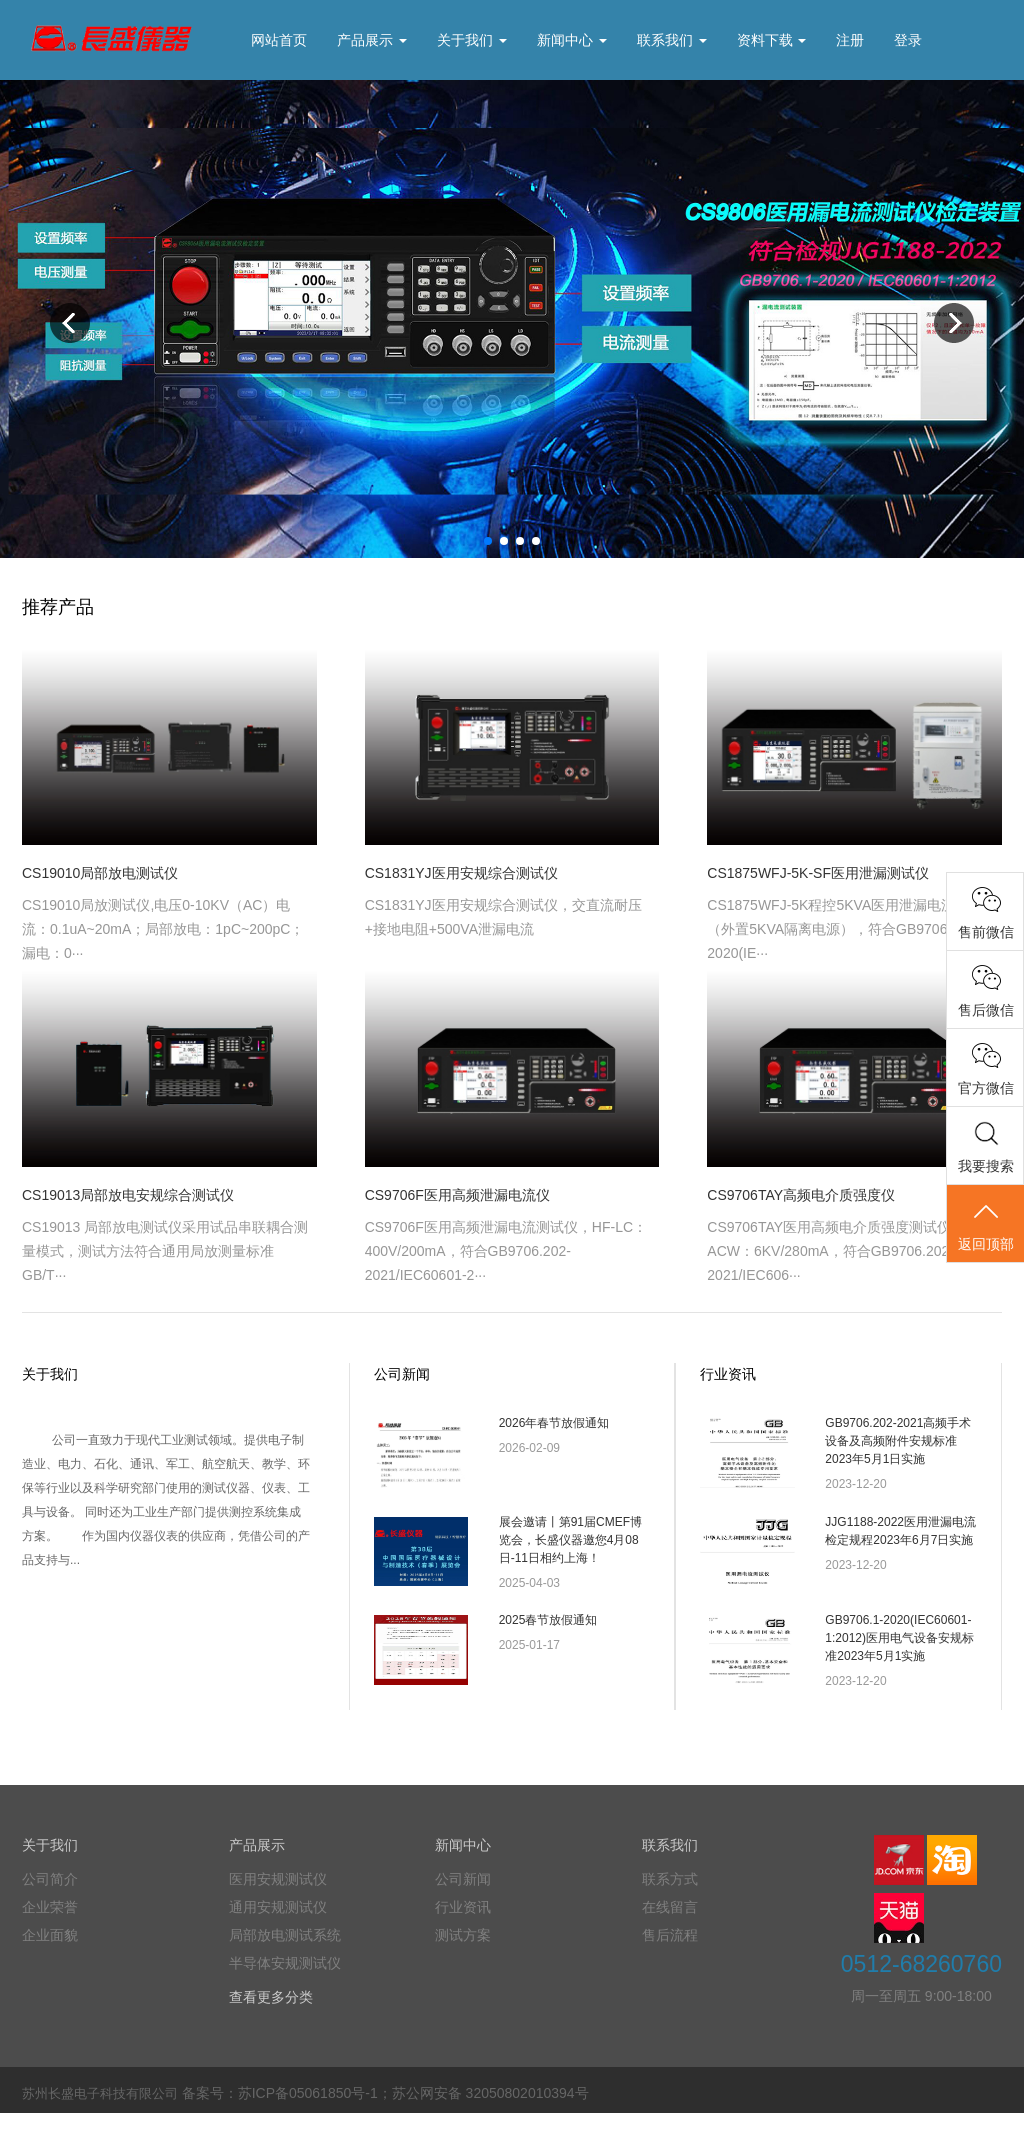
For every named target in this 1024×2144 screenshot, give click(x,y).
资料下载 (772, 40)
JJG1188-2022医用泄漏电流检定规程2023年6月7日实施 (900, 1541)
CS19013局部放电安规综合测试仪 (128, 1195)
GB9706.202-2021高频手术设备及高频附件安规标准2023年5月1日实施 (898, 1441)
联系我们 (672, 40)
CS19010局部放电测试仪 (100, 873)
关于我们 (472, 40)
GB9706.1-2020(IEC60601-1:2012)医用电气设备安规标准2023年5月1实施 (899, 1659)
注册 (850, 40)
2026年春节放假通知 (554, 1423)
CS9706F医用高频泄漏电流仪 (457, 1195)
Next (954, 323)
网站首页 (279, 40)
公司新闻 (402, 1374)
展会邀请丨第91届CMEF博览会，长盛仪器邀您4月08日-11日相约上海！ (570, 1550)
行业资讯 (728, 1374)
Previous (70, 323)
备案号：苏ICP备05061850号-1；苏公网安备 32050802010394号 (385, 2124)
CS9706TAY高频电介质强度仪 (801, 1195)
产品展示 (372, 40)
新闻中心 (572, 40)
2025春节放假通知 (548, 1641)
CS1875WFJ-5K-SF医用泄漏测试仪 (818, 873)
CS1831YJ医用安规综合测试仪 (461, 873)
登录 (908, 40)
